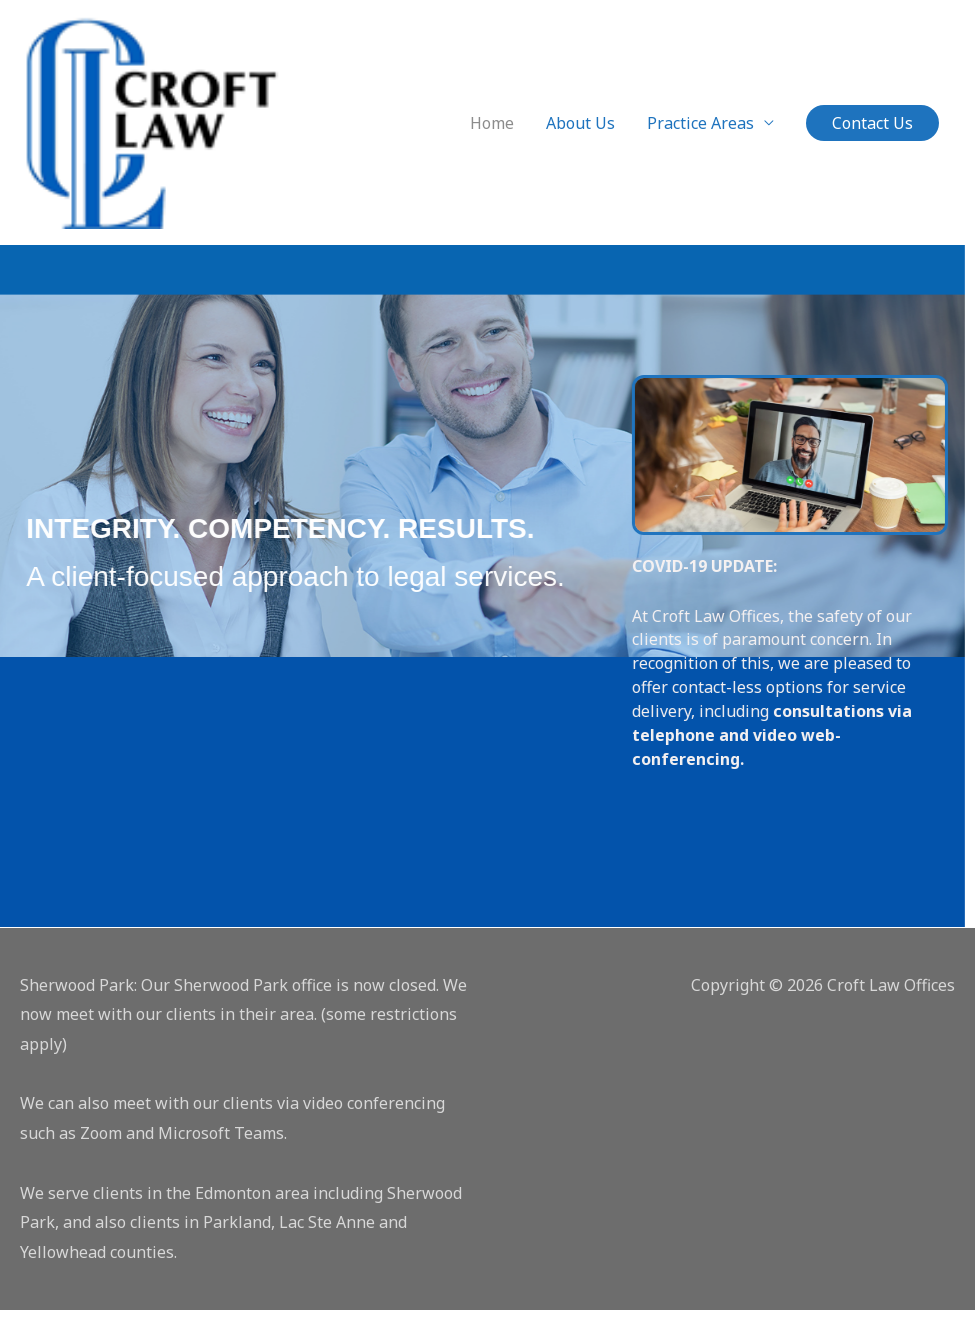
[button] (872, 139)
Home (492, 139)
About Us (580, 139)
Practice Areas (700, 139)
